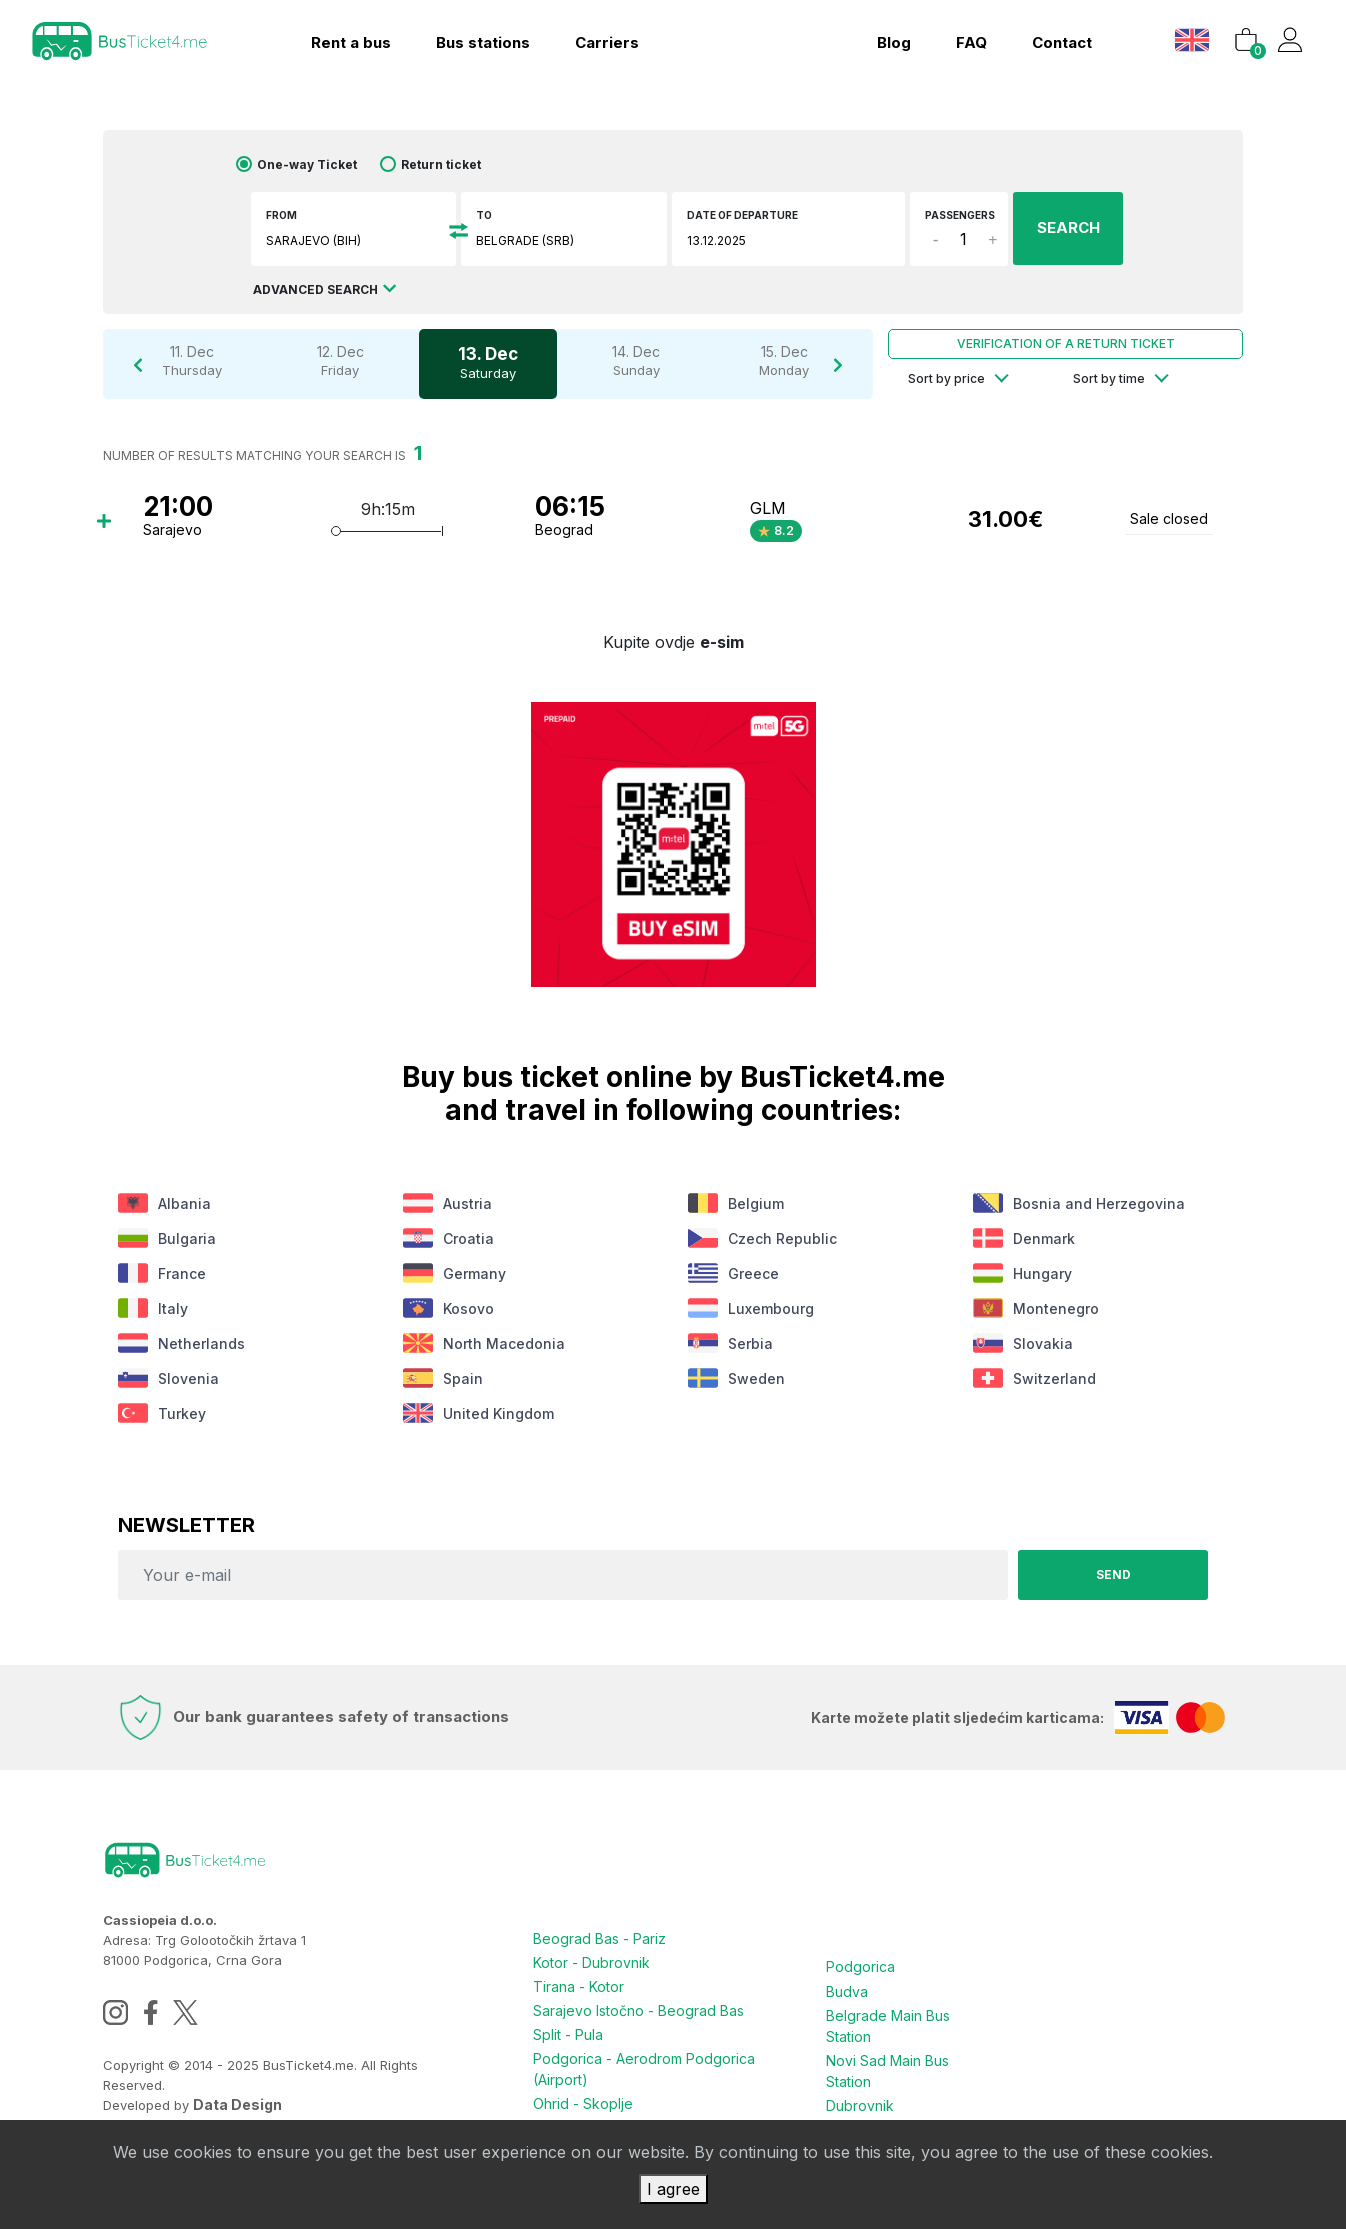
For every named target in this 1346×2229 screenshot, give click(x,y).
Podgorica (860, 1966)
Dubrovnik (860, 2104)
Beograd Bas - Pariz (599, 1938)
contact (1062, 42)
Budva (847, 1990)
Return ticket (441, 164)
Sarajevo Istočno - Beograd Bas (638, 2010)
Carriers (607, 42)
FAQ (971, 42)
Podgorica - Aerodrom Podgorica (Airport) (644, 2069)
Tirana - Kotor (578, 1986)
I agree (673, 2189)
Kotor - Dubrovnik (591, 1962)
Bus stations (483, 42)
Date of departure (742, 215)
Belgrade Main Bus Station (888, 2025)
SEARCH (1068, 227)
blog (894, 42)
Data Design (237, 2104)
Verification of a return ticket (1066, 343)
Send (1113, 1574)
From (281, 215)
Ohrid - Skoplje (583, 2103)
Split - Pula (568, 2034)
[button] (1194, 39)
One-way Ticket (307, 164)
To (484, 215)
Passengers (960, 215)
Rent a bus (351, 42)
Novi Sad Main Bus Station (887, 2070)
